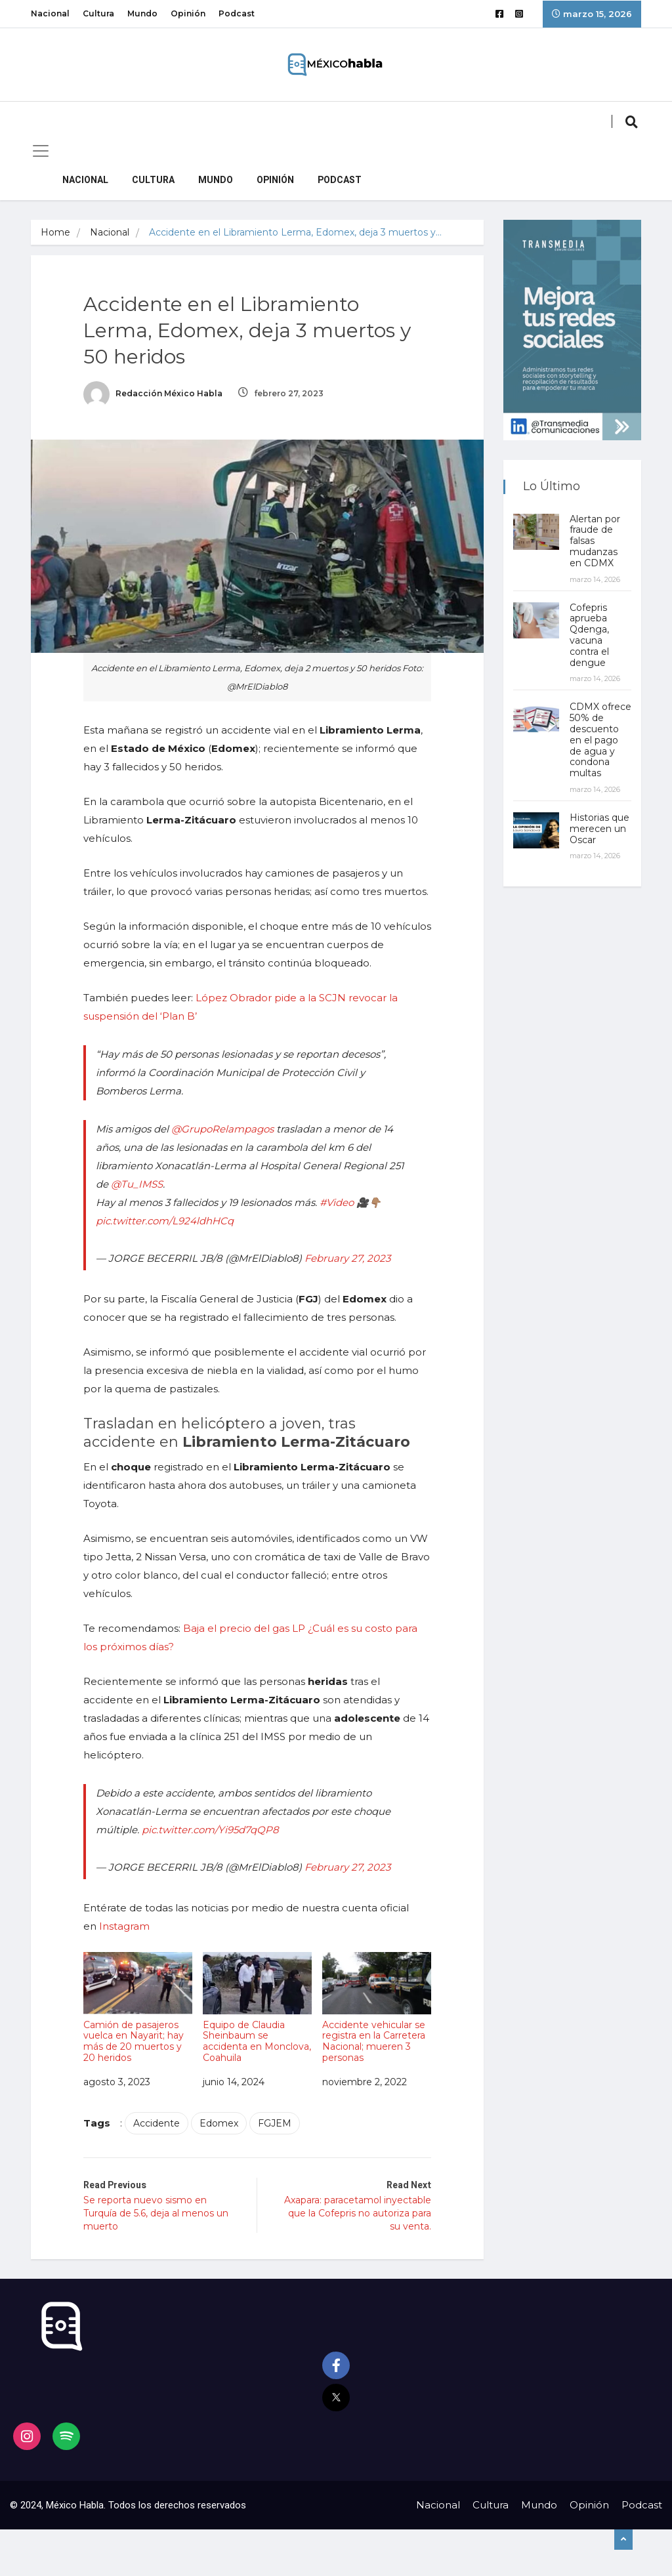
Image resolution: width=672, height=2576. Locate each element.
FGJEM (274, 2123)
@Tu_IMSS (137, 1184)
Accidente (156, 2123)
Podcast (237, 13)
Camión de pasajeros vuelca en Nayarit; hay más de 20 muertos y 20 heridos (137, 2008)
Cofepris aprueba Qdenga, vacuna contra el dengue (589, 635)
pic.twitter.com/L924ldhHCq (165, 1221)
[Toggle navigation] (41, 151)
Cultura (98, 13)
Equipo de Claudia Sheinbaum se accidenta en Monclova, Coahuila (257, 2008)
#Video (337, 1202)
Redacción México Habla (152, 393)
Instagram (124, 1926)
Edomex (219, 2123)
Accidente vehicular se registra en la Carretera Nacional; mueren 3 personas (376, 2008)
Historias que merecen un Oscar (599, 829)
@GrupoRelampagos (222, 1129)
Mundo (142, 13)
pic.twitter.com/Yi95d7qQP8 (210, 1829)
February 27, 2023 (347, 1258)
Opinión (188, 13)
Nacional (50, 13)
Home (55, 232)
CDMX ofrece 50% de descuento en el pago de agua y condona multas (600, 740)
